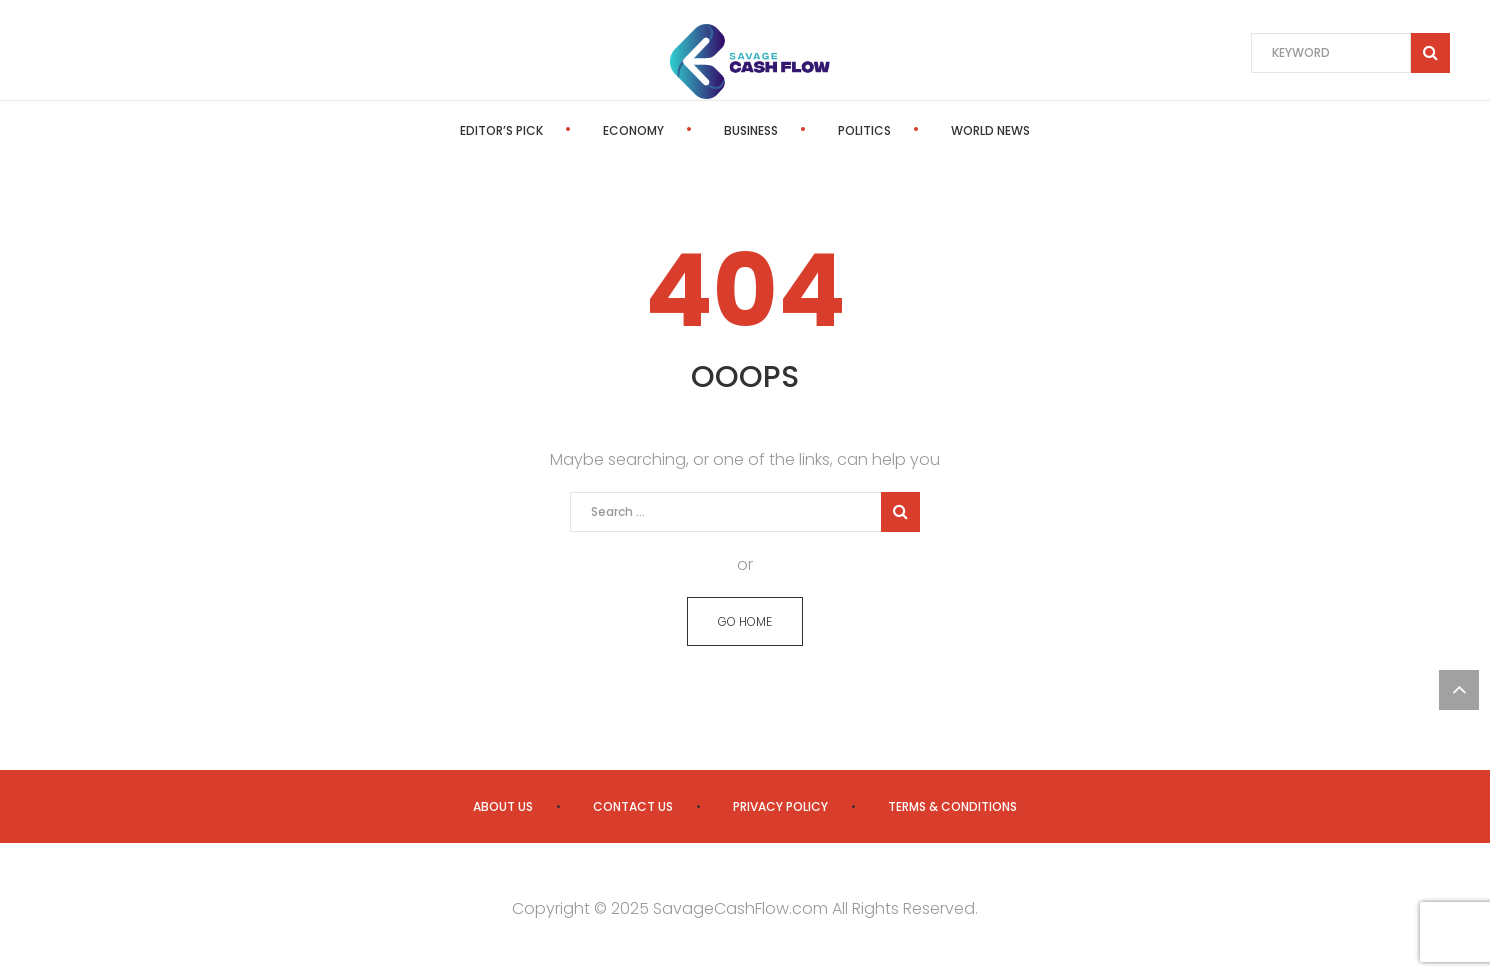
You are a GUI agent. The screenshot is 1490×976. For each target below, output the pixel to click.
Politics (864, 130)
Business (751, 130)
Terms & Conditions (952, 806)
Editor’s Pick (501, 130)
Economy (633, 130)
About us (503, 806)
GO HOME (745, 621)
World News (990, 130)
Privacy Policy (780, 806)
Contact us (633, 806)
